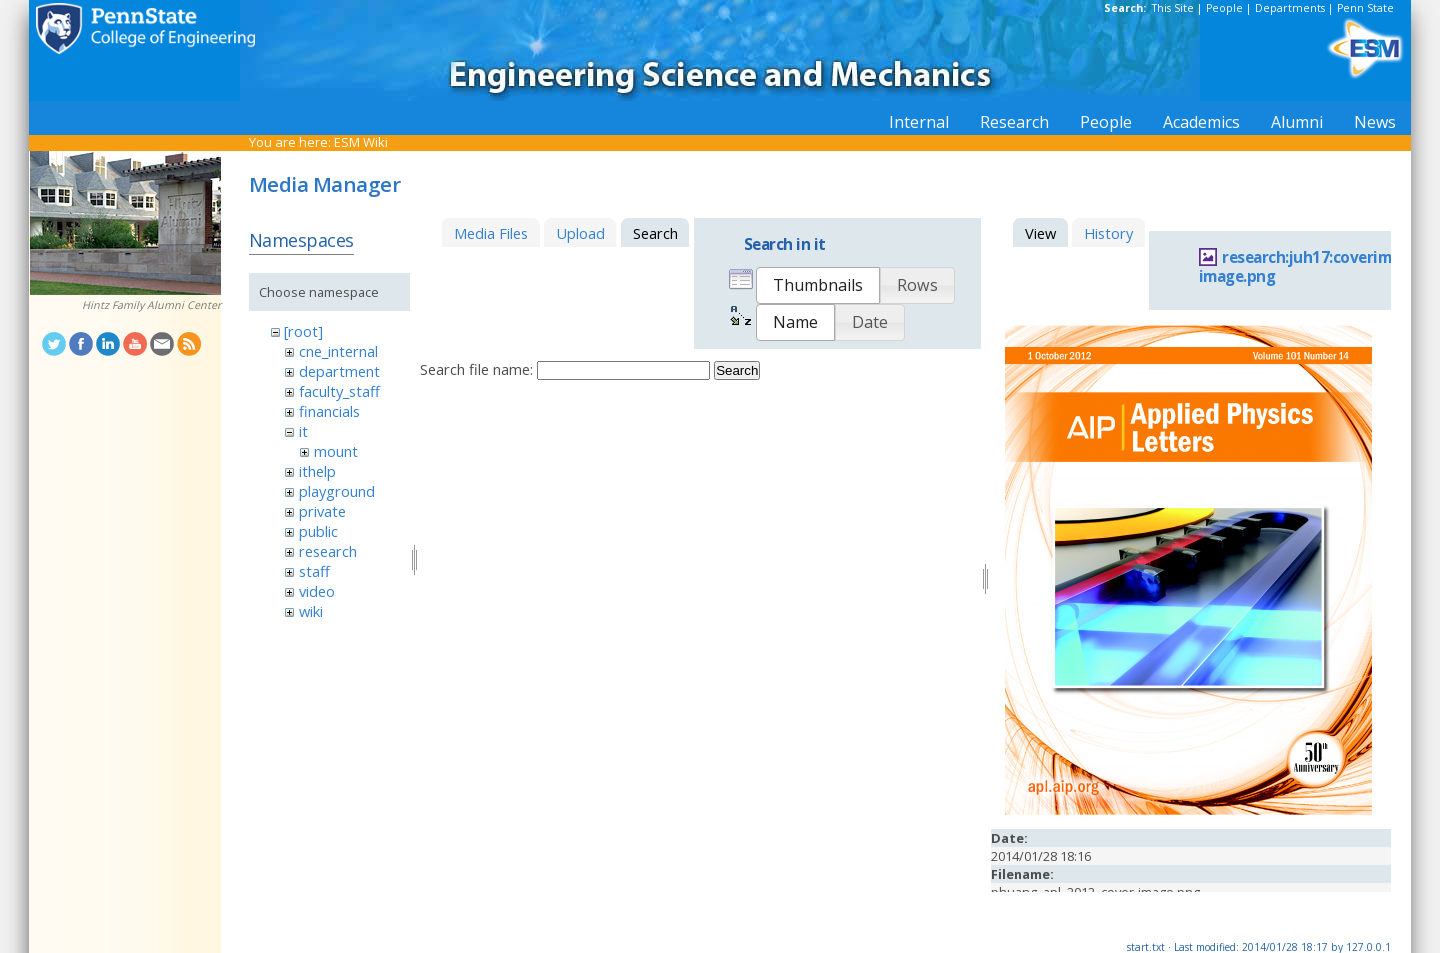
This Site (1173, 8)
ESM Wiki (361, 142)
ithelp (317, 471)
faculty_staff (339, 391)
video (317, 591)
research (328, 551)
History (1108, 233)
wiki (311, 611)
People (1224, 8)
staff (314, 571)
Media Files (491, 233)
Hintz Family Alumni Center (151, 305)
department (339, 371)
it (303, 431)
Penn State (1365, 8)
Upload (580, 233)
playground (337, 491)
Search (737, 370)
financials (329, 411)
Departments (1290, 8)
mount (336, 451)
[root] (303, 331)
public (318, 531)
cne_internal (338, 351)
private (322, 511)
